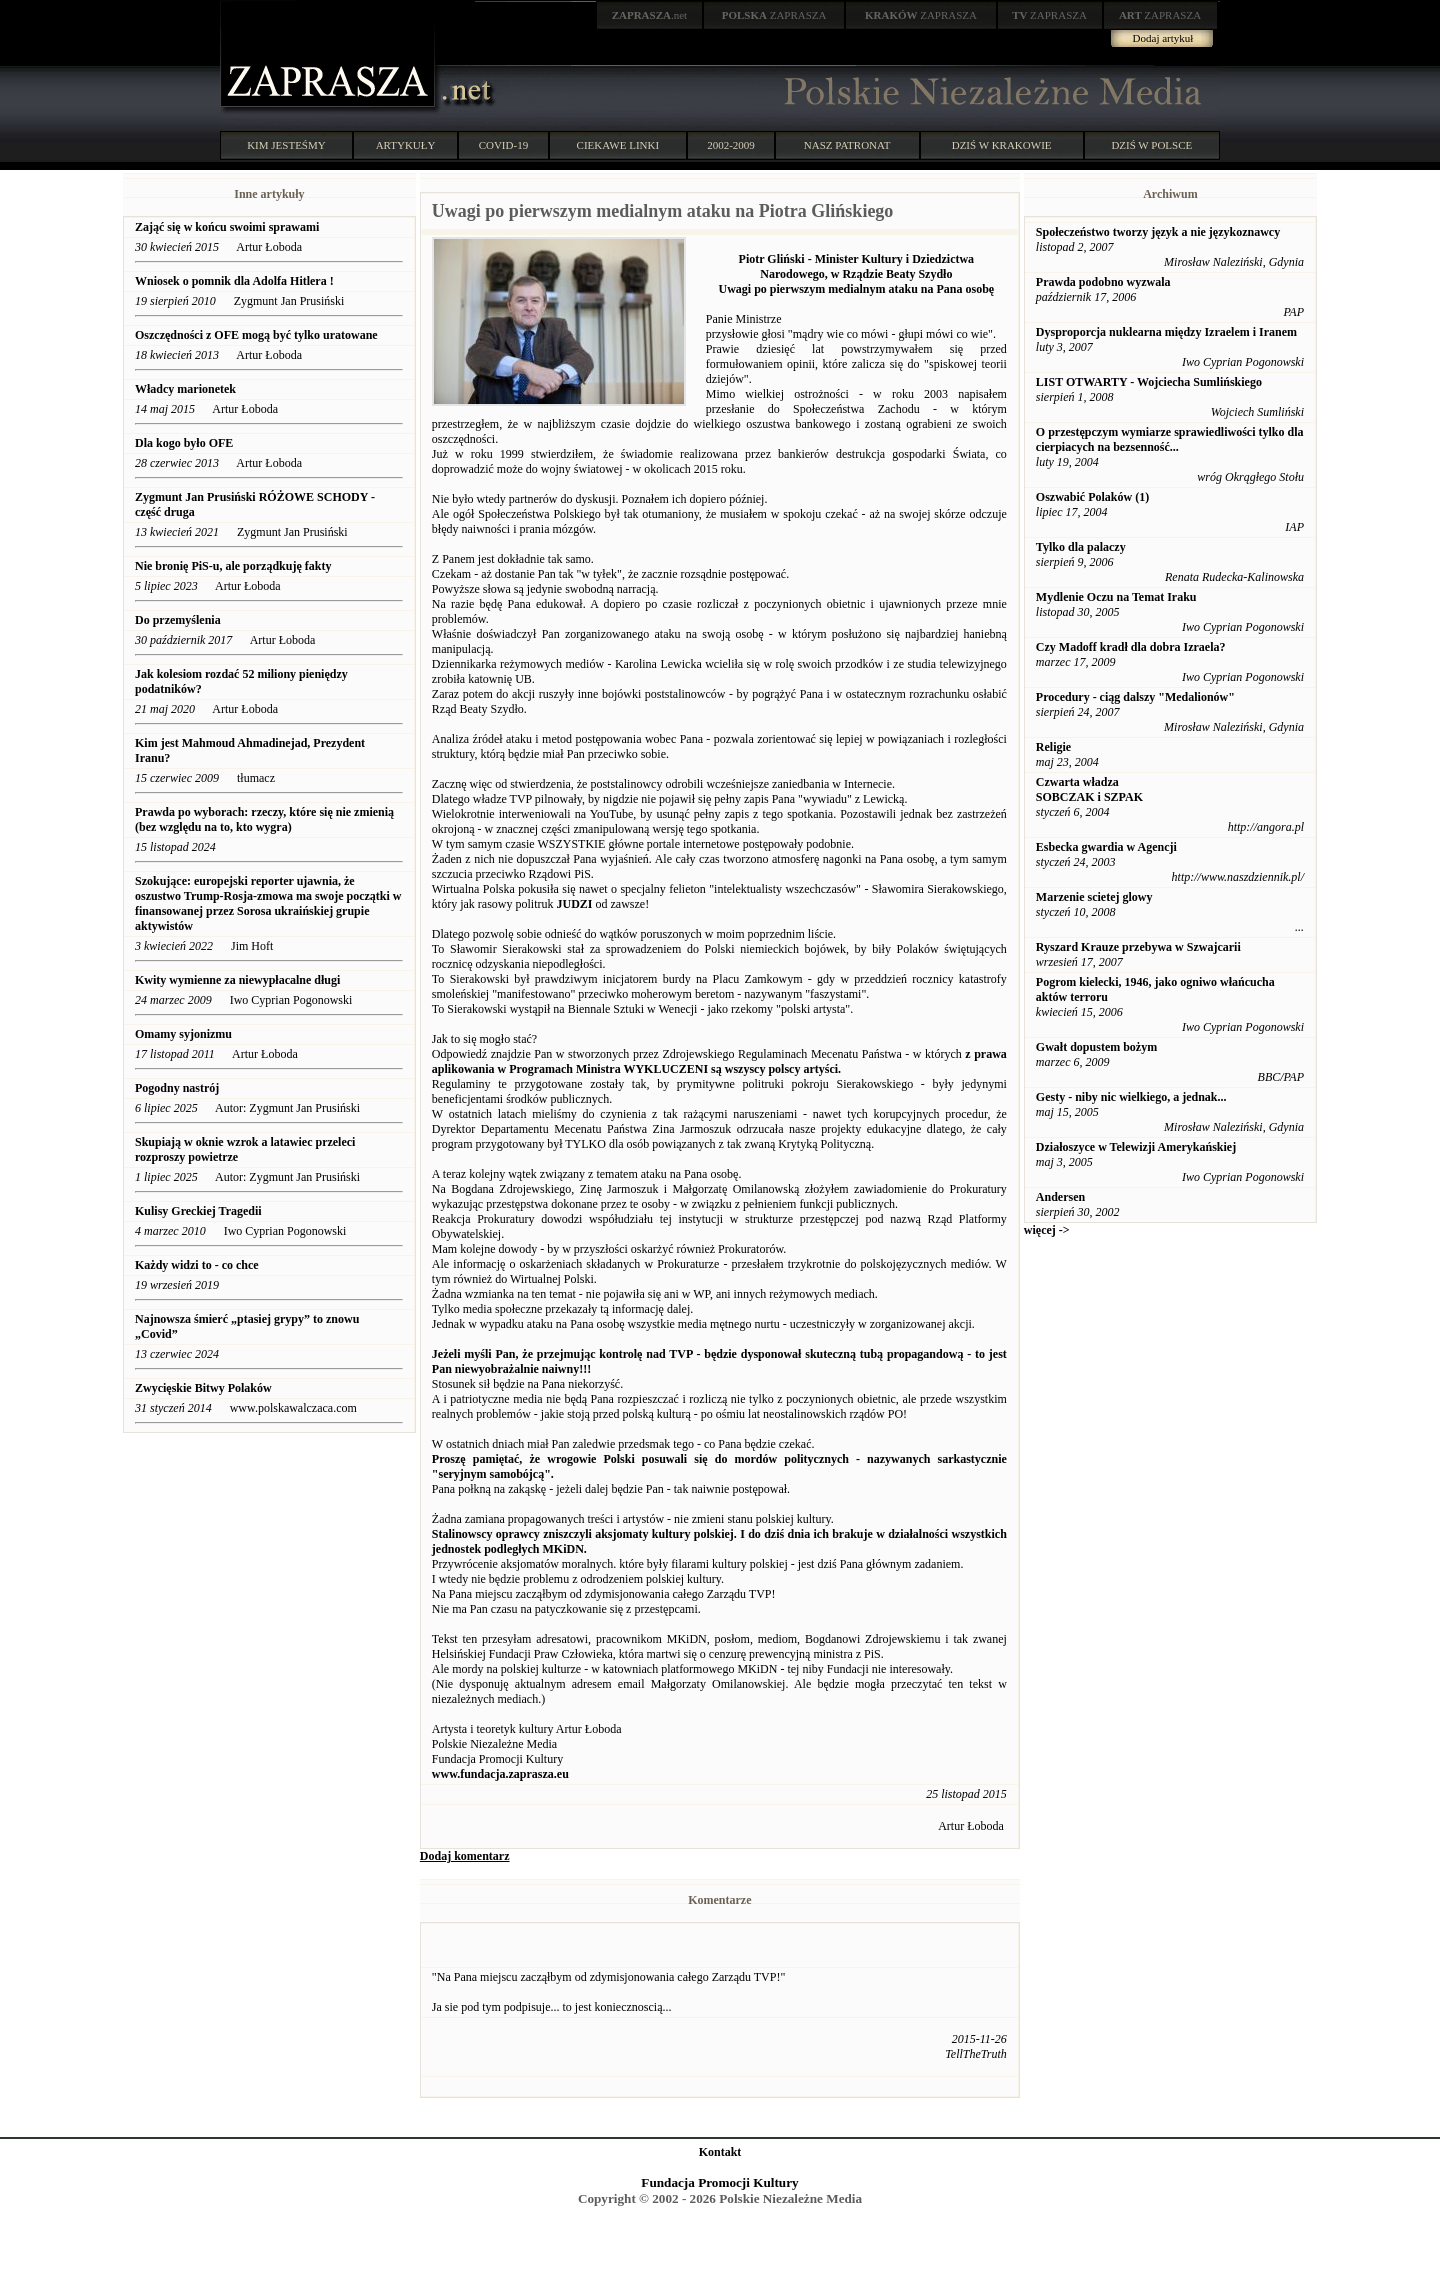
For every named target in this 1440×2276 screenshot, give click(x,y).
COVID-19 (504, 145)
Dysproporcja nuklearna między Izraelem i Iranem (1166, 332)
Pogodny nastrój (177, 1088)
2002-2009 (731, 145)
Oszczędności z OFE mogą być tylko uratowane (256, 335)
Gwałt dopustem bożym (1096, 1047)
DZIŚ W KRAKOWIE (1002, 145)
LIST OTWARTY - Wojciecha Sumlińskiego (1149, 382)
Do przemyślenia (178, 620)
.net (650, 15)
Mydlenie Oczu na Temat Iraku (1116, 597)
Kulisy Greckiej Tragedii (198, 1211)
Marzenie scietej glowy (1094, 897)
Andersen (1060, 1197)
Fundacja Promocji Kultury (719, 2182)
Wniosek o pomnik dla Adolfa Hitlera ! (234, 281)
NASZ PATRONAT (847, 145)
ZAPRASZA (774, 15)
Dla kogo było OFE (184, 443)
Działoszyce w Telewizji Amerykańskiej (1136, 1147)
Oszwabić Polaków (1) (1092, 497)
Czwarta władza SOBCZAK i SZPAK (1089, 789)
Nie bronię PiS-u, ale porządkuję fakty (233, 566)
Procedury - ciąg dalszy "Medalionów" (1135, 697)
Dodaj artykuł (1163, 38)
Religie (1053, 747)
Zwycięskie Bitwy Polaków (203, 1388)
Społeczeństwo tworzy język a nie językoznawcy (1158, 232)
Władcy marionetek (185, 389)
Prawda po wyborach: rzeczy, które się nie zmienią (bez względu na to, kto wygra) (264, 819)
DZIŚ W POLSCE (1151, 145)
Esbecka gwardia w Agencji (1106, 847)
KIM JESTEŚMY (286, 145)
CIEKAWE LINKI (618, 145)
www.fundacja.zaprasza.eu (500, 1774)
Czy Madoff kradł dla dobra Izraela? (1131, 647)
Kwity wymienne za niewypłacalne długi (237, 980)
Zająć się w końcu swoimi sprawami (227, 227)
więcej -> (1047, 1230)
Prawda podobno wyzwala (1103, 282)
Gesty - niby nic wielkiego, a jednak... (1131, 1097)
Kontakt (720, 2152)
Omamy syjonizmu (183, 1034)
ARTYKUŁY (406, 145)
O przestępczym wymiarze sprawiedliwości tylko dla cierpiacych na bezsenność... (1170, 439)
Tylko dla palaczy (1081, 547)
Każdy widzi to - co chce (197, 1265)
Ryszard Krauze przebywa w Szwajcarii (1138, 947)
